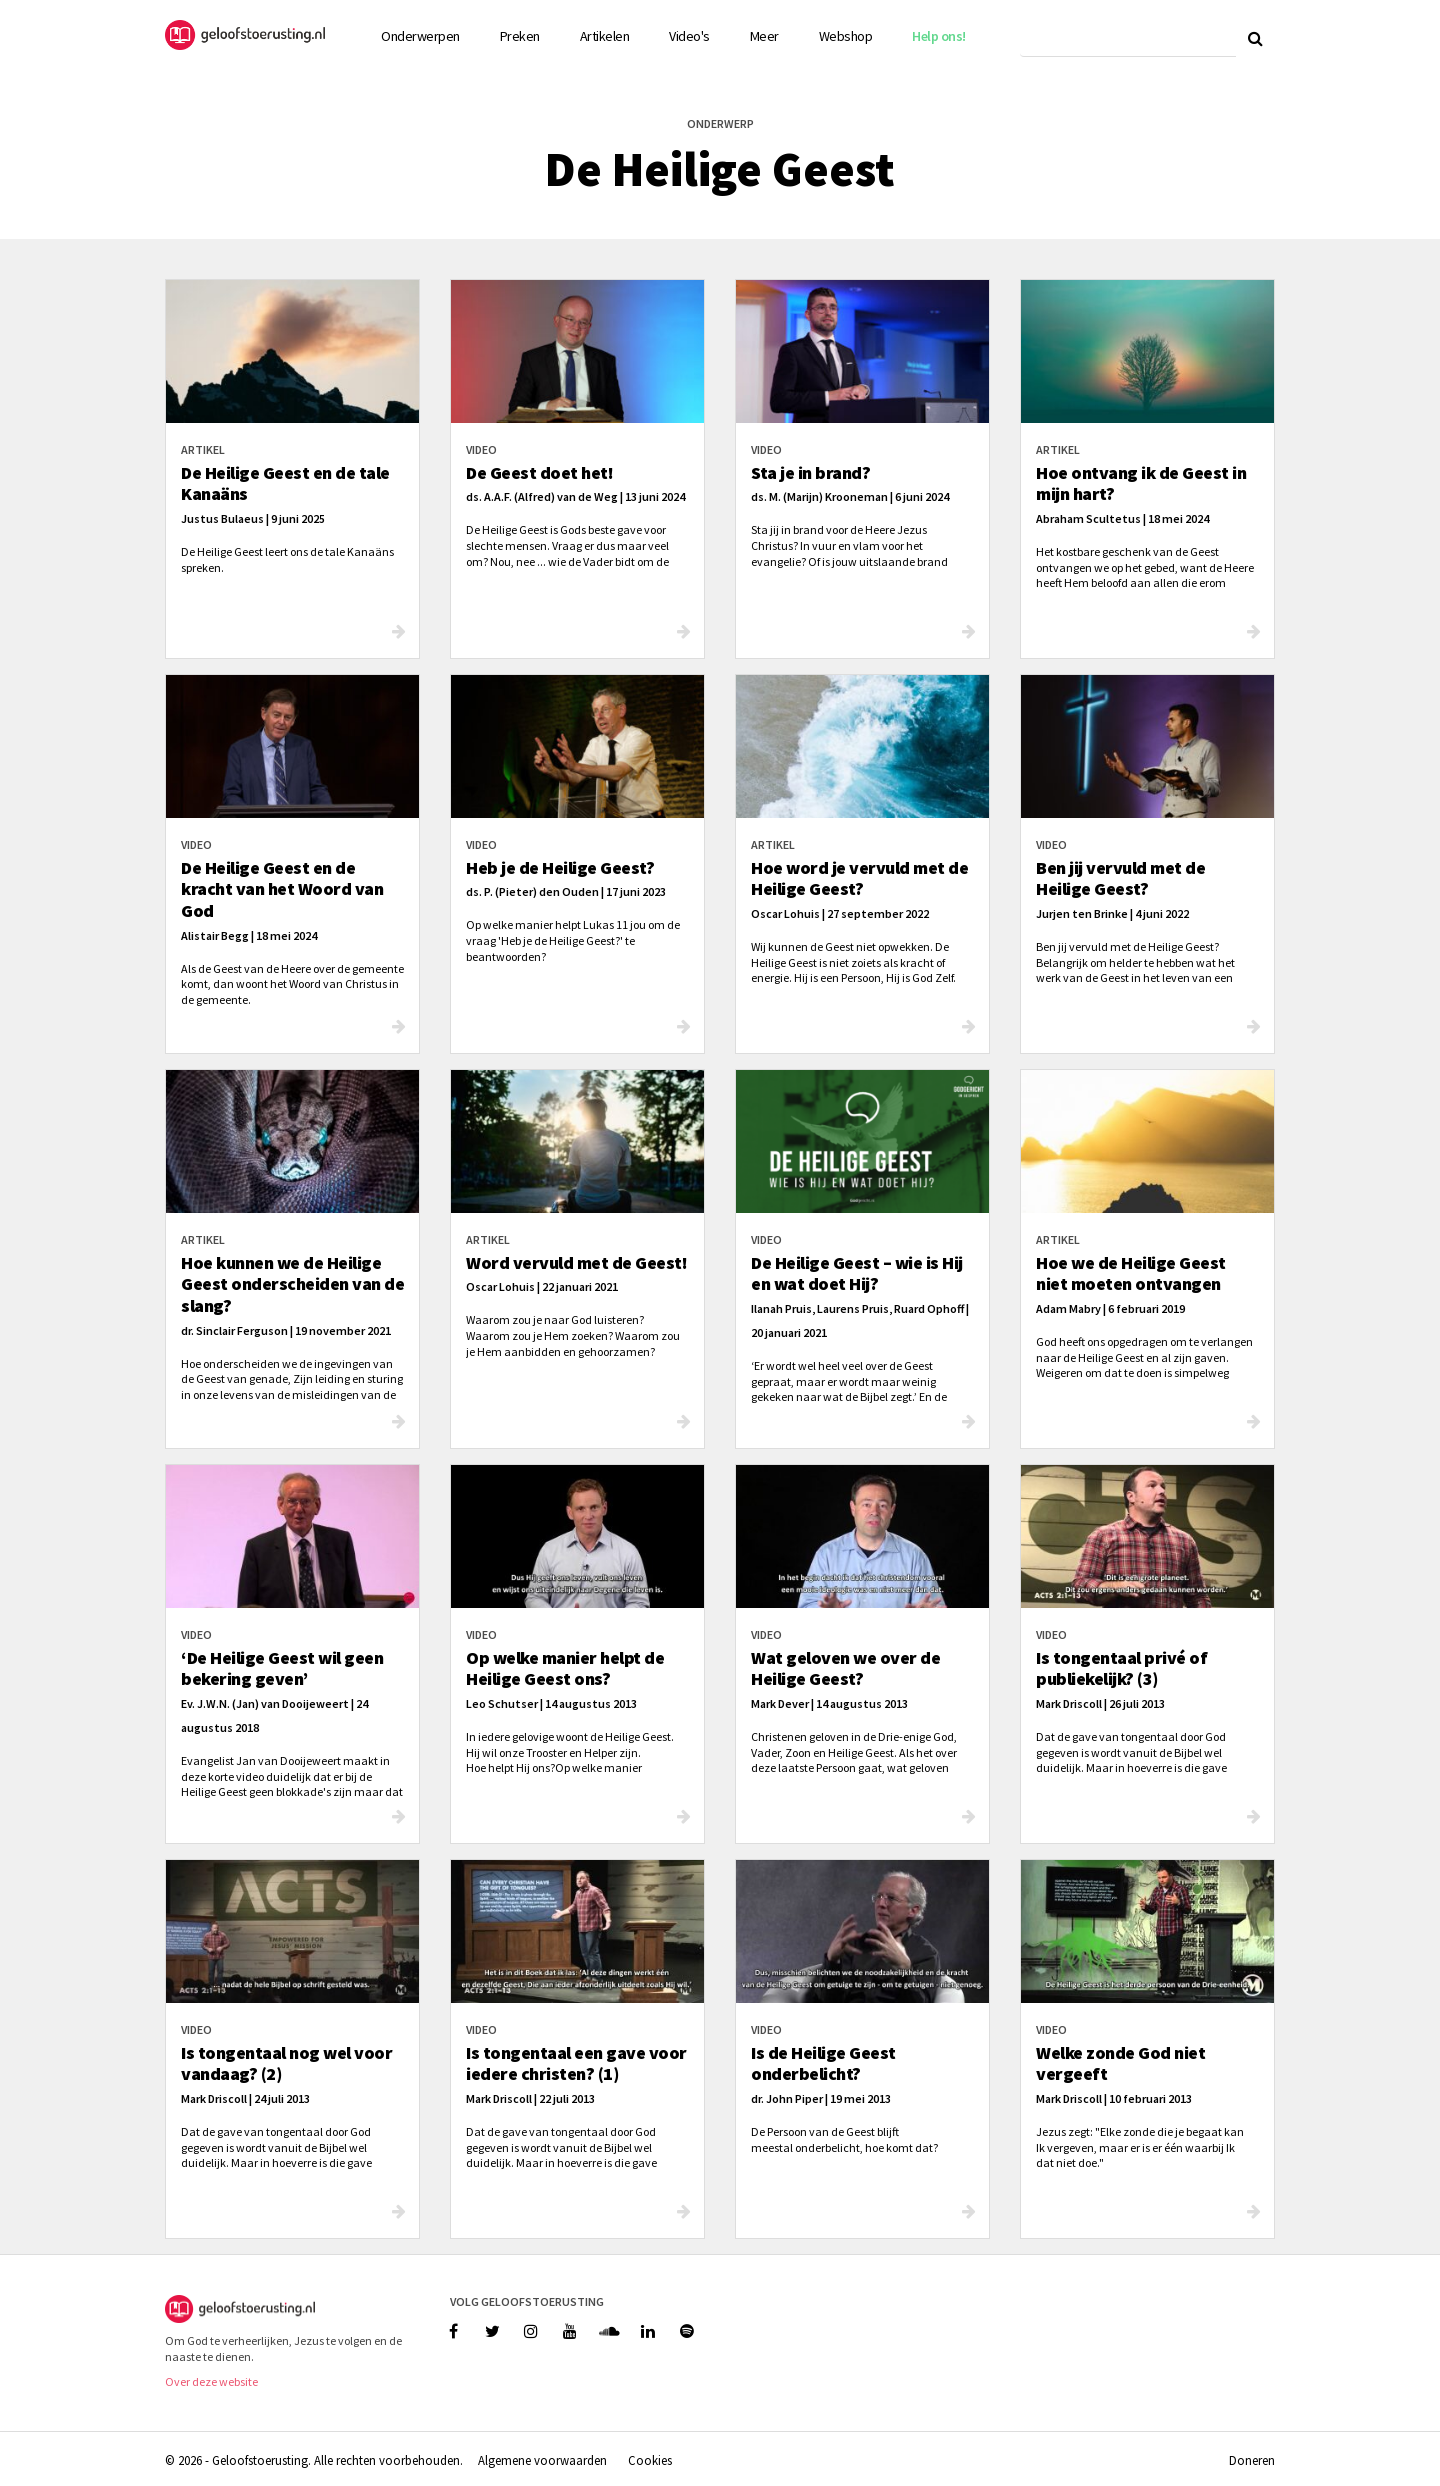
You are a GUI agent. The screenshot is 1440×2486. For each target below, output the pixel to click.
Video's (689, 36)
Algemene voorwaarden (542, 2460)
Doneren (1252, 2460)
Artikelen (605, 36)
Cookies (650, 2460)
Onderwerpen (420, 36)
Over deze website (211, 2381)
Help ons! (939, 36)
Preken (520, 36)
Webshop (846, 36)
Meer (764, 36)
